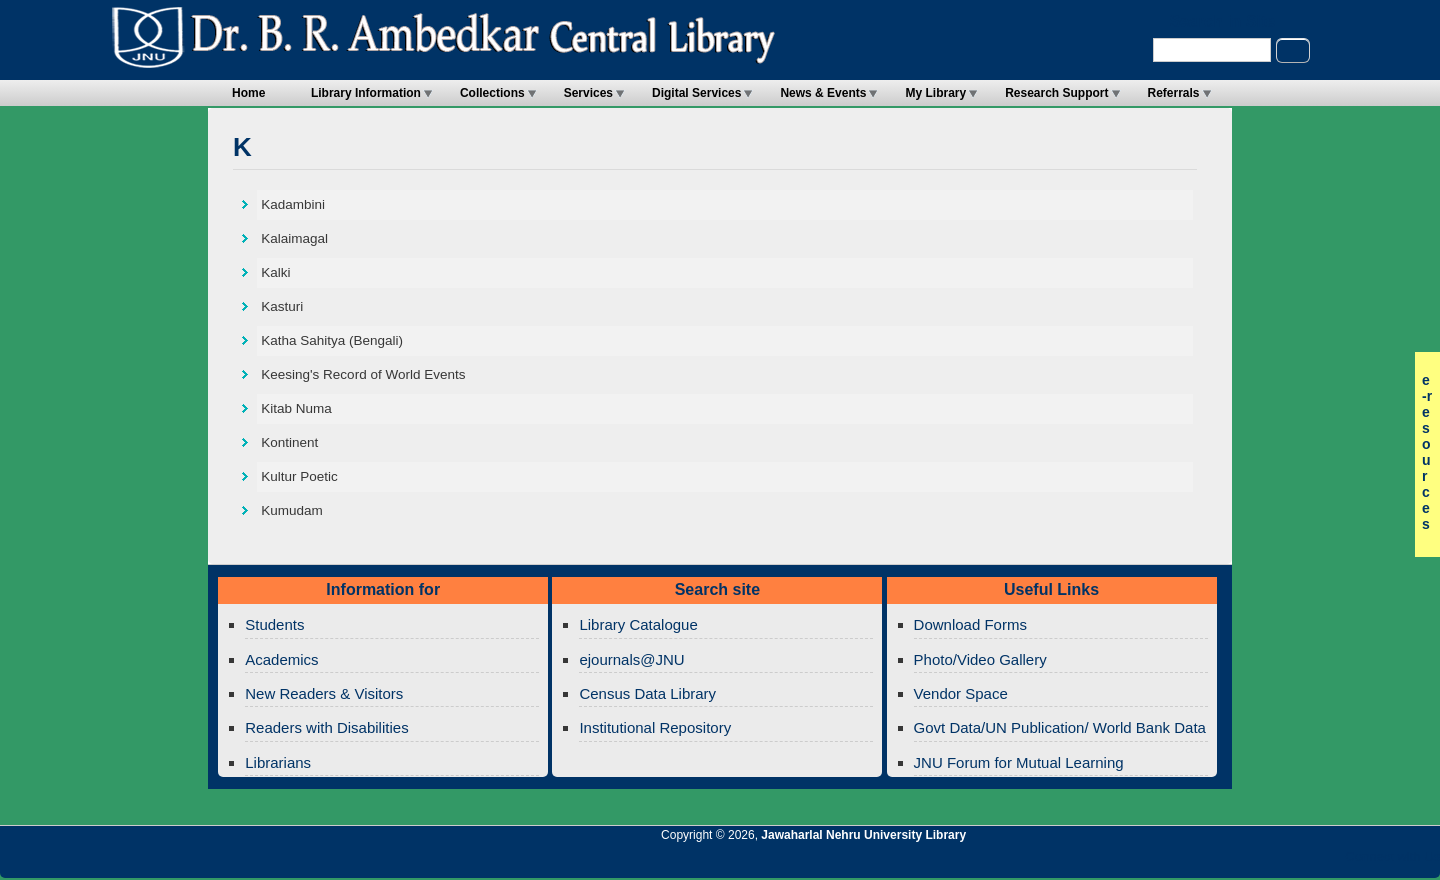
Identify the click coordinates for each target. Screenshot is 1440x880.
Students (274, 624)
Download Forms (970, 624)
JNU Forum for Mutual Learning (1019, 762)
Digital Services (696, 93)
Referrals (1174, 93)
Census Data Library (647, 693)
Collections (492, 93)
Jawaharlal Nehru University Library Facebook (1329, 862)
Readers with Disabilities (326, 727)
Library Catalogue (638, 624)
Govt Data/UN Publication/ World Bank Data (1060, 727)
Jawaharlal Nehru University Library (863, 835)
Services (588, 93)
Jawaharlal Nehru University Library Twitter (1295, 862)
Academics (281, 659)
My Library (935, 93)
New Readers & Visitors (324, 693)
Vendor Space (961, 693)
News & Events (823, 93)
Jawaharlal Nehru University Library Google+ (1261, 862)
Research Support (1056, 93)
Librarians (278, 762)
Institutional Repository (655, 727)
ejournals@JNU (631, 659)
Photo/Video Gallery (980, 659)
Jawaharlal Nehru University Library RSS (1193, 862)
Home (248, 93)
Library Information (366, 93)
